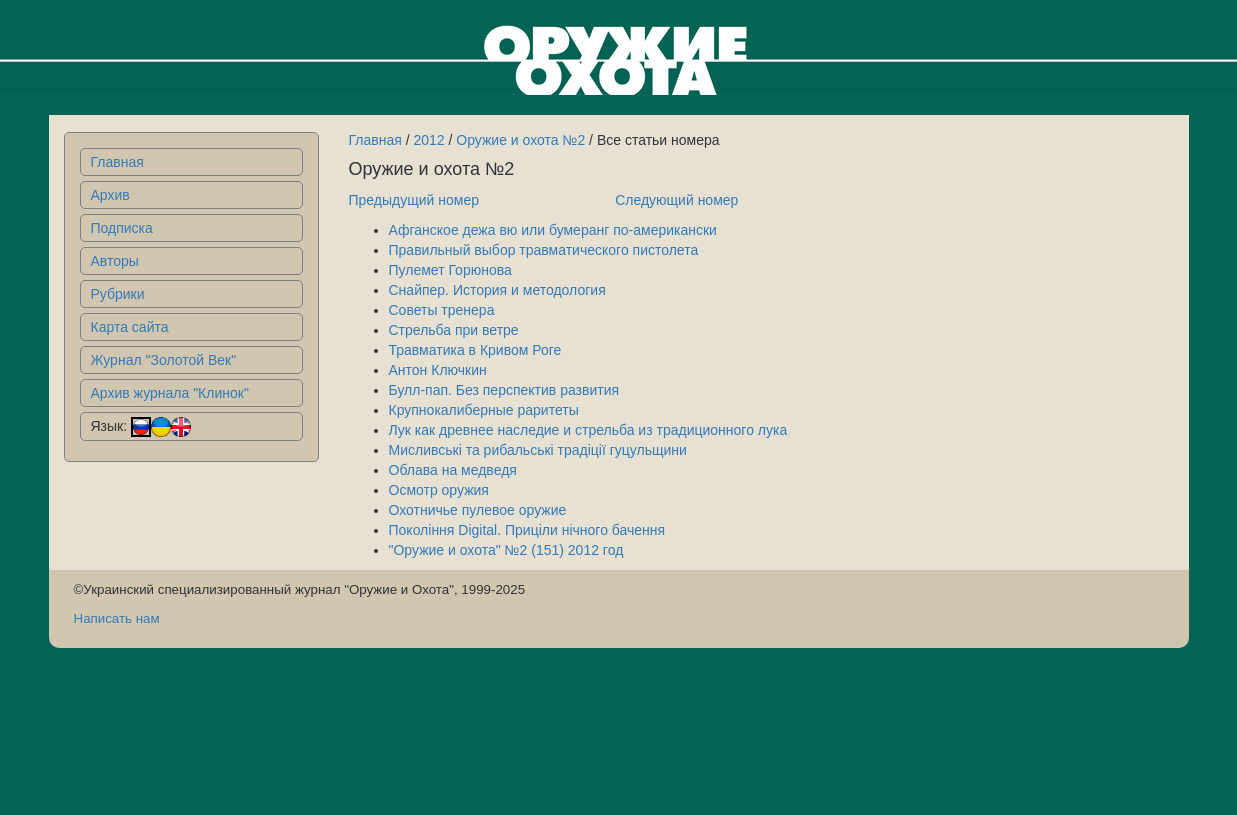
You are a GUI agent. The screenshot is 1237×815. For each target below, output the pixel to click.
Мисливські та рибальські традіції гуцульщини (538, 450)
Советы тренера (442, 310)
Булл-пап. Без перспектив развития (504, 390)
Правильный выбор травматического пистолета (544, 250)
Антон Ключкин (438, 370)
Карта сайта (130, 327)
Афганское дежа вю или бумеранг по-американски (553, 230)
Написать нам (117, 618)
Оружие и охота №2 (520, 140)
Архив (110, 195)
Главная (117, 162)
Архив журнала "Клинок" (170, 393)
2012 (428, 140)
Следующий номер (676, 200)
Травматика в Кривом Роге (475, 350)
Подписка (122, 228)
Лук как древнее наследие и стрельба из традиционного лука (588, 430)
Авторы (115, 261)
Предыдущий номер (414, 200)
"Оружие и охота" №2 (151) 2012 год (506, 550)
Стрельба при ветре (454, 330)
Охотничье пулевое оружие (478, 510)
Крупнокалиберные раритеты (484, 410)
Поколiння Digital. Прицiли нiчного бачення (527, 530)
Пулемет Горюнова (450, 270)
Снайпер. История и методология (497, 290)
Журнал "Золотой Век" (164, 360)
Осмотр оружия (439, 490)
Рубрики (118, 294)
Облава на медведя (453, 470)
